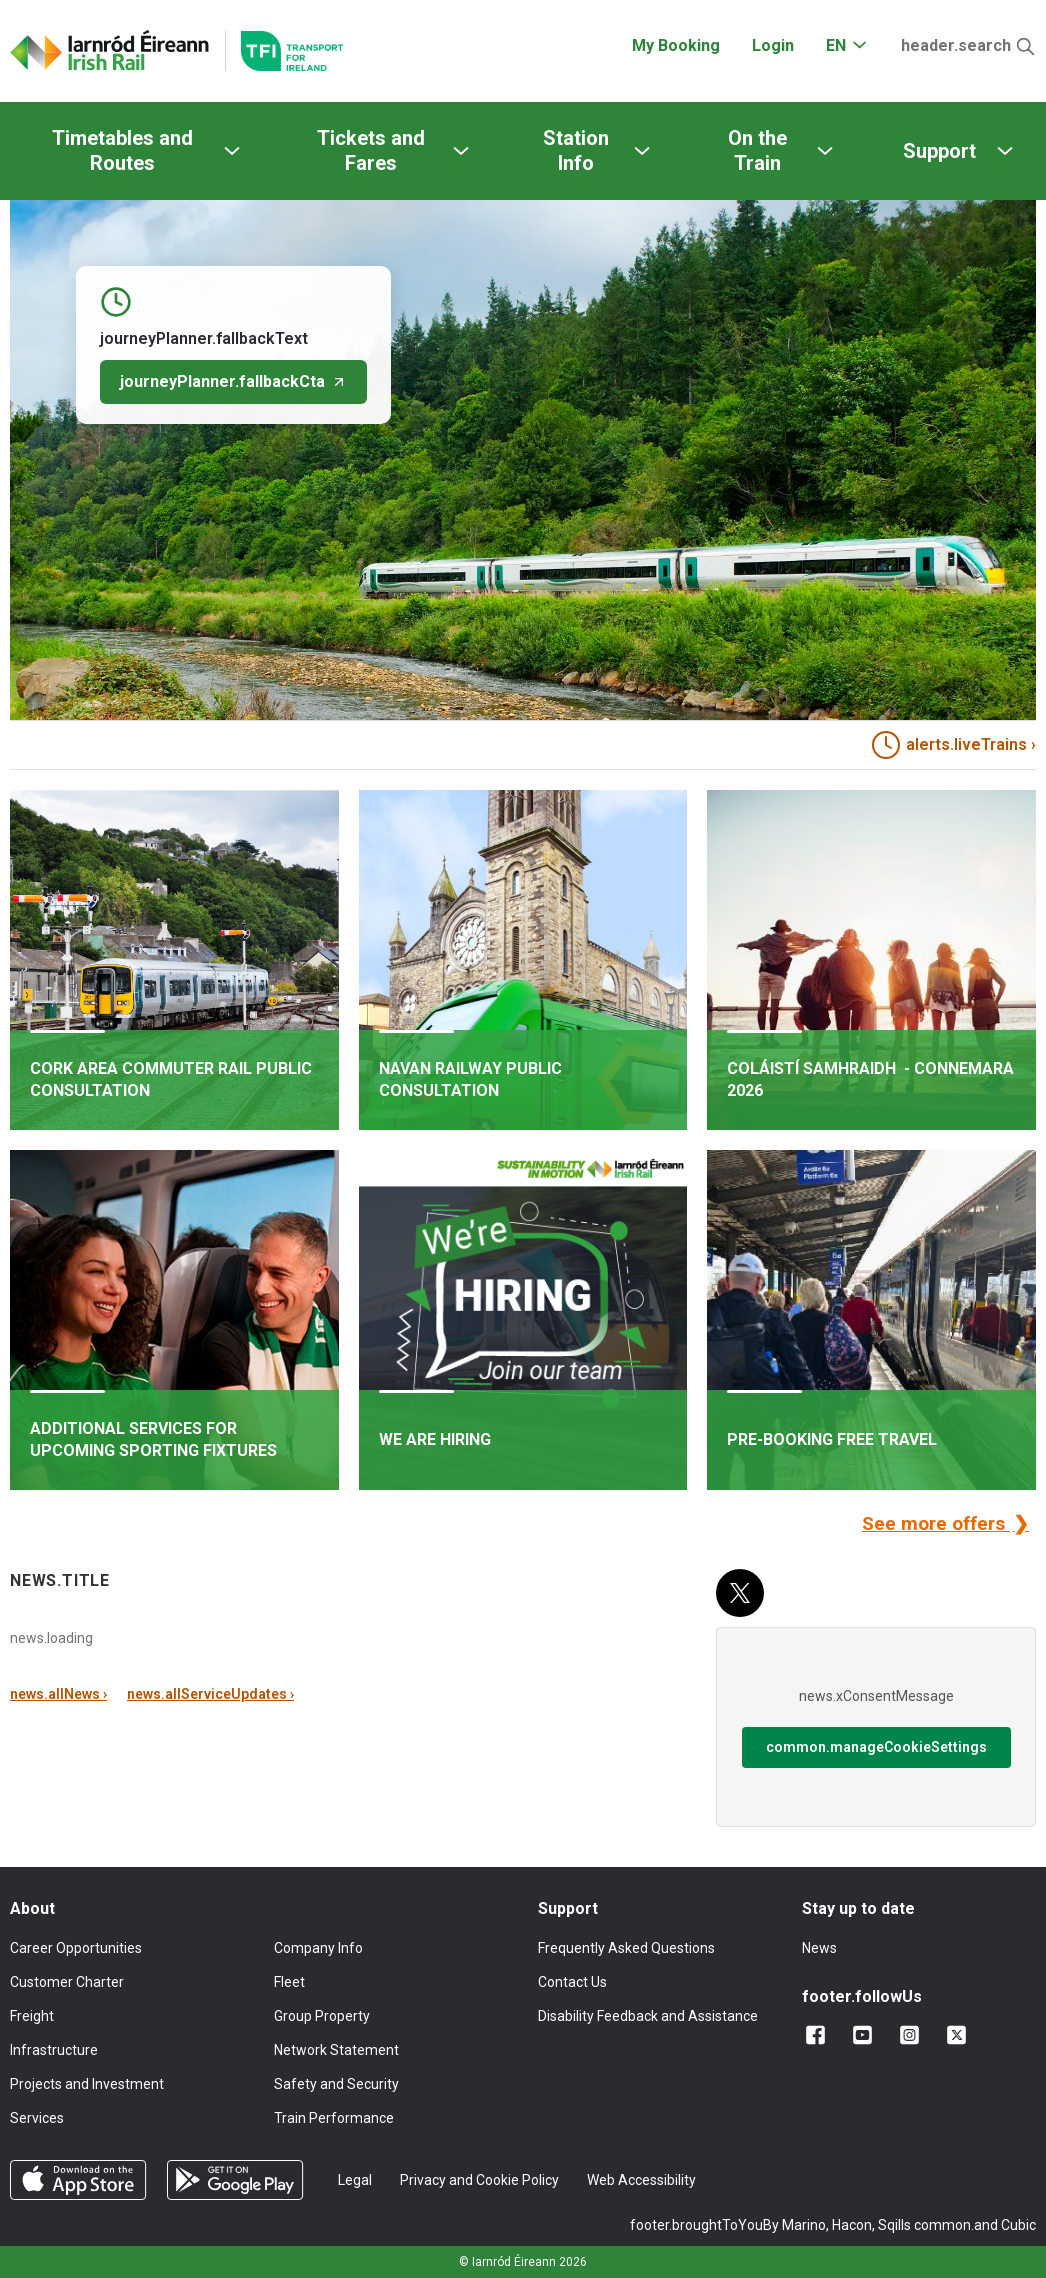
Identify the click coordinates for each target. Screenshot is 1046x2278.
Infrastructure (54, 2050)
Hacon (852, 2225)
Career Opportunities (76, 1948)
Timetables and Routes (122, 150)
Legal (355, 2180)
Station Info (576, 150)
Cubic (1018, 2225)
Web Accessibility (641, 2180)
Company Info (318, 1948)
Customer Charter (67, 1982)
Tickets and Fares (371, 150)
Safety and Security (336, 2084)
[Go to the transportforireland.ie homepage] (284, 51)
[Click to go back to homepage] (110, 51)
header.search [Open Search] (956, 45)
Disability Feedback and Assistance (648, 2016)
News (819, 1948)
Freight (32, 2016)
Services (37, 2118)
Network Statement (336, 2050)
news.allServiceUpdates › (210, 1694)
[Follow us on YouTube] (866, 2035)
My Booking (676, 45)
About (32, 1908)
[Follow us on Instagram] (913, 2035)
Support (939, 151)
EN (836, 45)
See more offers (936, 1523)
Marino (804, 2225)
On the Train (757, 150)
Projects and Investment (87, 2084)
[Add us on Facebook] (819, 2035)
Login (773, 45)
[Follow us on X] (960, 2035)
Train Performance (334, 2118)
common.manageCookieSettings (876, 1747)
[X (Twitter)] (740, 1593)
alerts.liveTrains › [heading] (954, 745)
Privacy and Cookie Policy (479, 2180)
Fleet (289, 1982)
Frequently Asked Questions (626, 1948)
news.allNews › (58, 1694)
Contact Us (572, 1982)
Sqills (894, 2225)
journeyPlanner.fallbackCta (233, 381)
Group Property (322, 2016)
